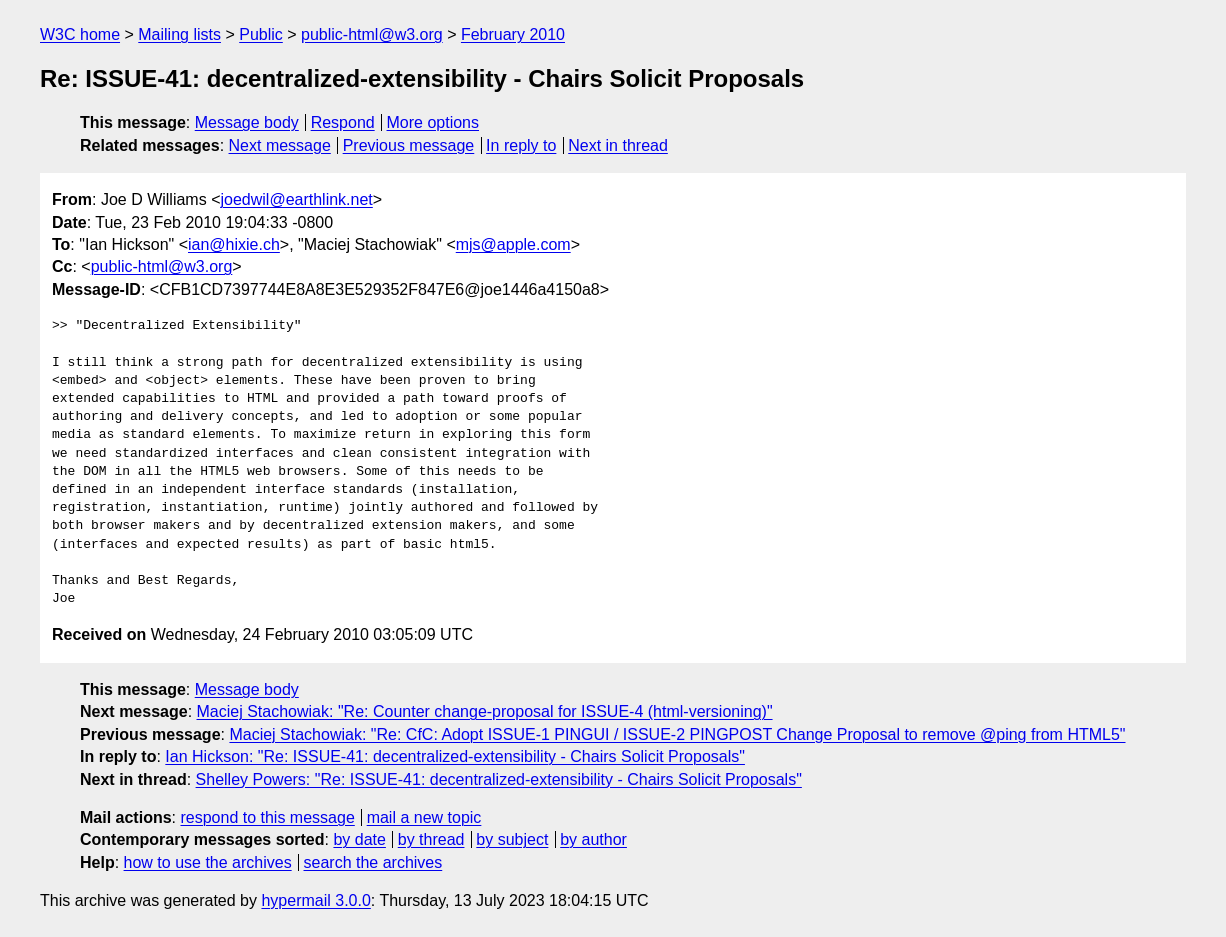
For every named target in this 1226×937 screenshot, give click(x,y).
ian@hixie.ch (234, 244)
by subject (512, 839)
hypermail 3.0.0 (315, 900)
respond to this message (267, 817)
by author (593, 839)
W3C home (80, 34)
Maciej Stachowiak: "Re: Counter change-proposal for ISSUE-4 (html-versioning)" (485, 711)
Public (261, 34)
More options (433, 122)
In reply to (521, 145)
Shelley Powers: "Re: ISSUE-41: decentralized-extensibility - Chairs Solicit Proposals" (499, 779)
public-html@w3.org (372, 34)
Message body (247, 122)
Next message (280, 145)
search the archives (373, 862)
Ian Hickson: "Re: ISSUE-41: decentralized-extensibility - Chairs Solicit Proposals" (455, 756)
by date (359, 839)
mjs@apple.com (513, 244)
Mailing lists (179, 34)
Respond (343, 122)
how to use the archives (208, 862)
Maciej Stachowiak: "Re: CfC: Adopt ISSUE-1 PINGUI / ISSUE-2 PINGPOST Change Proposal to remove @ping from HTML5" (677, 734)
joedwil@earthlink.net (296, 199)
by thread (431, 839)
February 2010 (513, 34)
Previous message (409, 145)
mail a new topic (424, 817)
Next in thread (618, 145)
